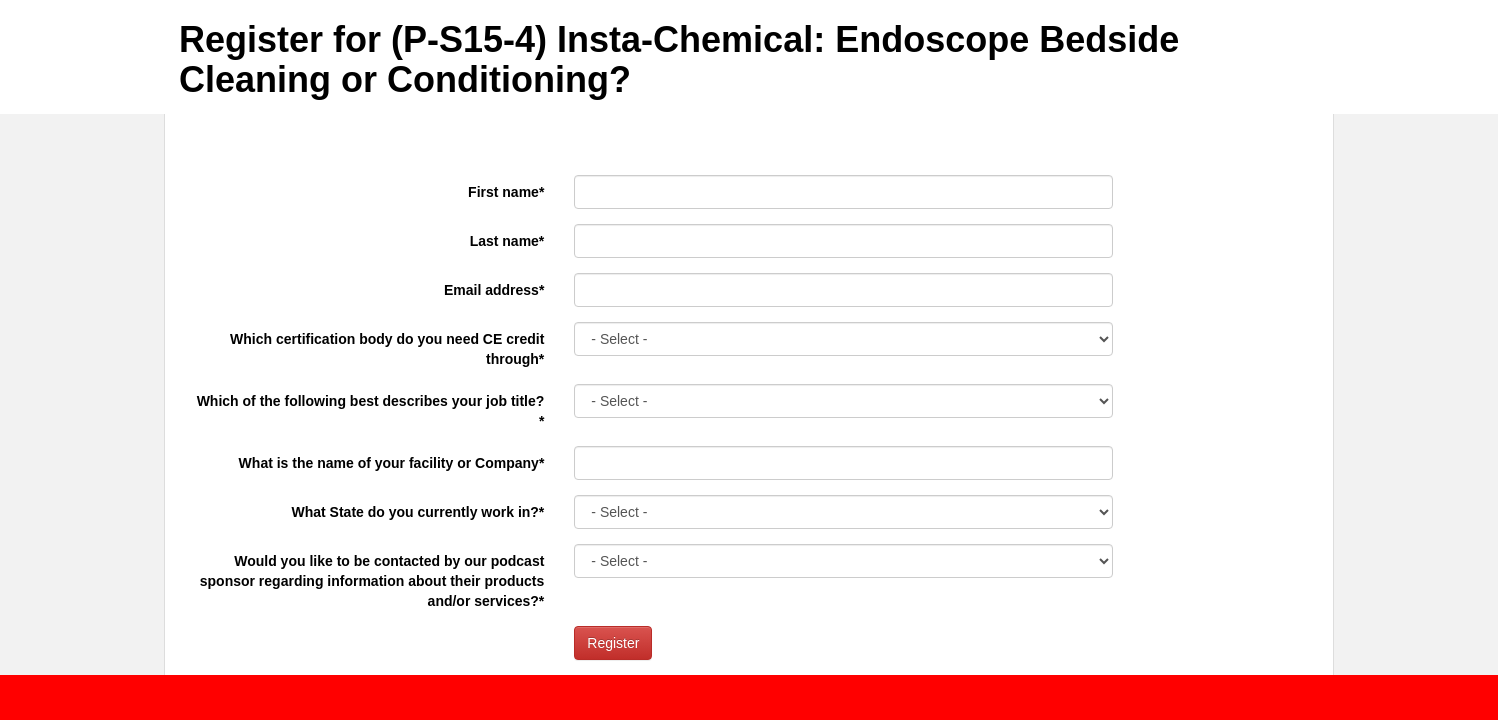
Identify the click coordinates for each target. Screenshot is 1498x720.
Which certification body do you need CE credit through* (387, 349)
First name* (506, 192)
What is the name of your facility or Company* (392, 463)
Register (613, 643)
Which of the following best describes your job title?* (371, 411)
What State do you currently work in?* (418, 512)
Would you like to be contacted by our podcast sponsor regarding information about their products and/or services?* (372, 581)
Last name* (507, 241)
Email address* (494, 290)
